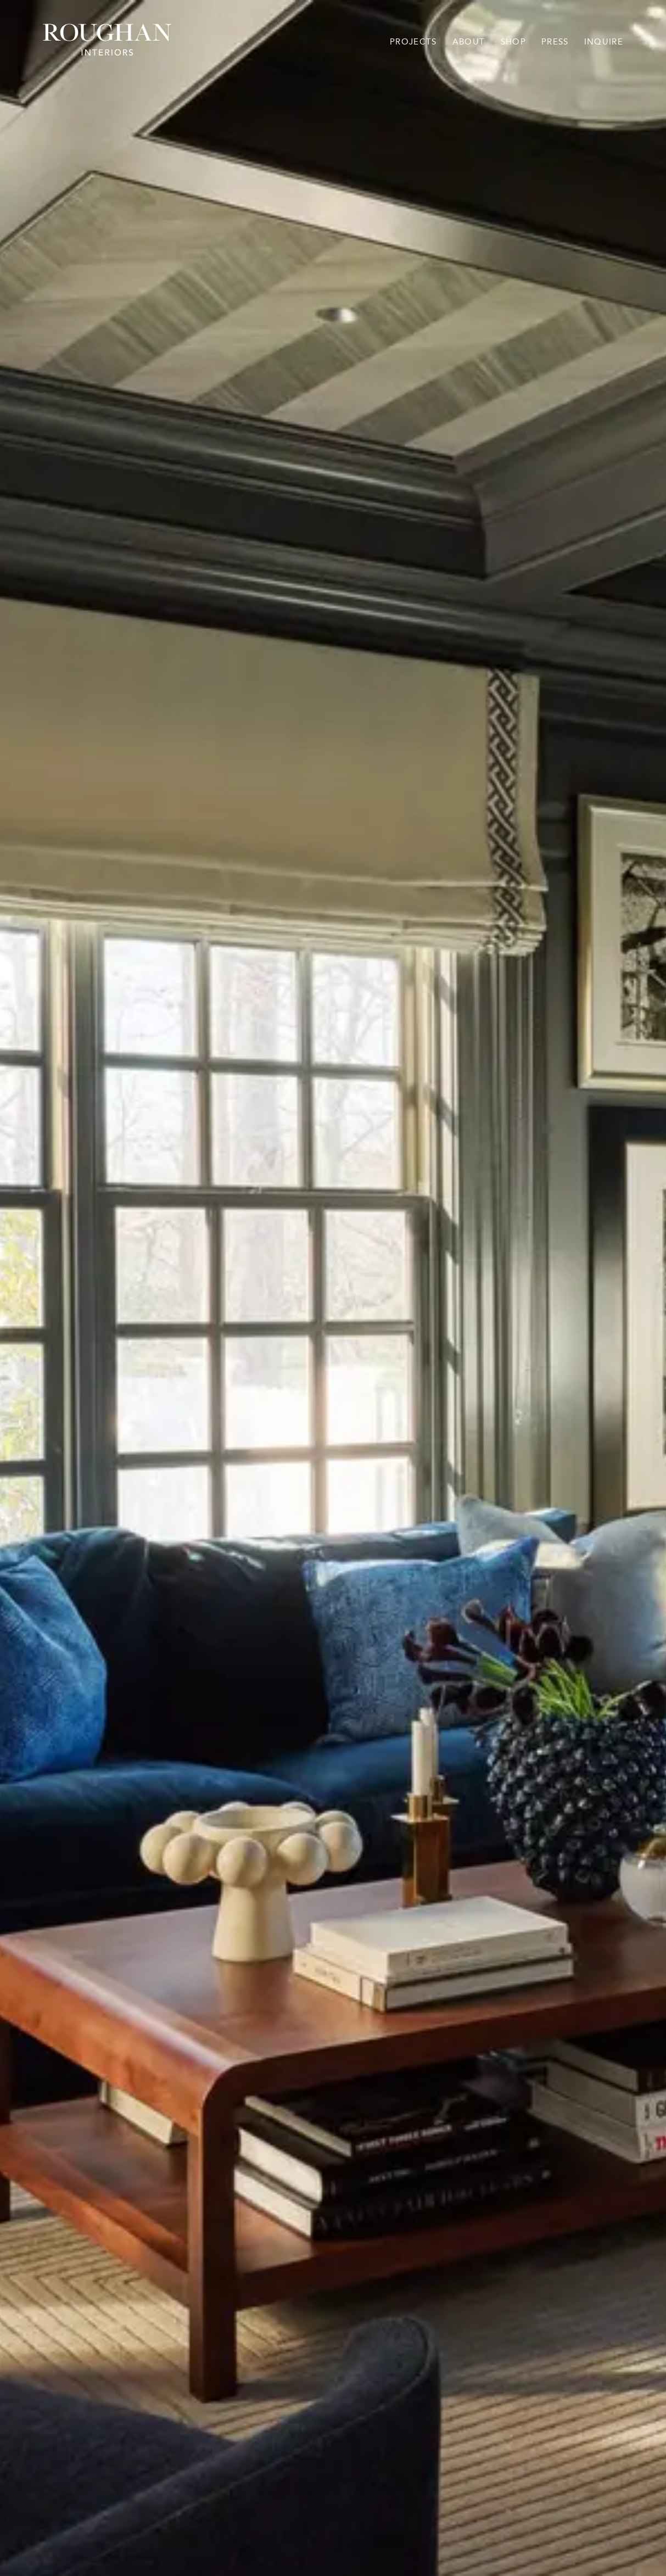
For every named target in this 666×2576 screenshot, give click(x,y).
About (468, 42)
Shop (513, 42)
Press (555, 42)
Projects (413, 42)
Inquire (603, 42)
